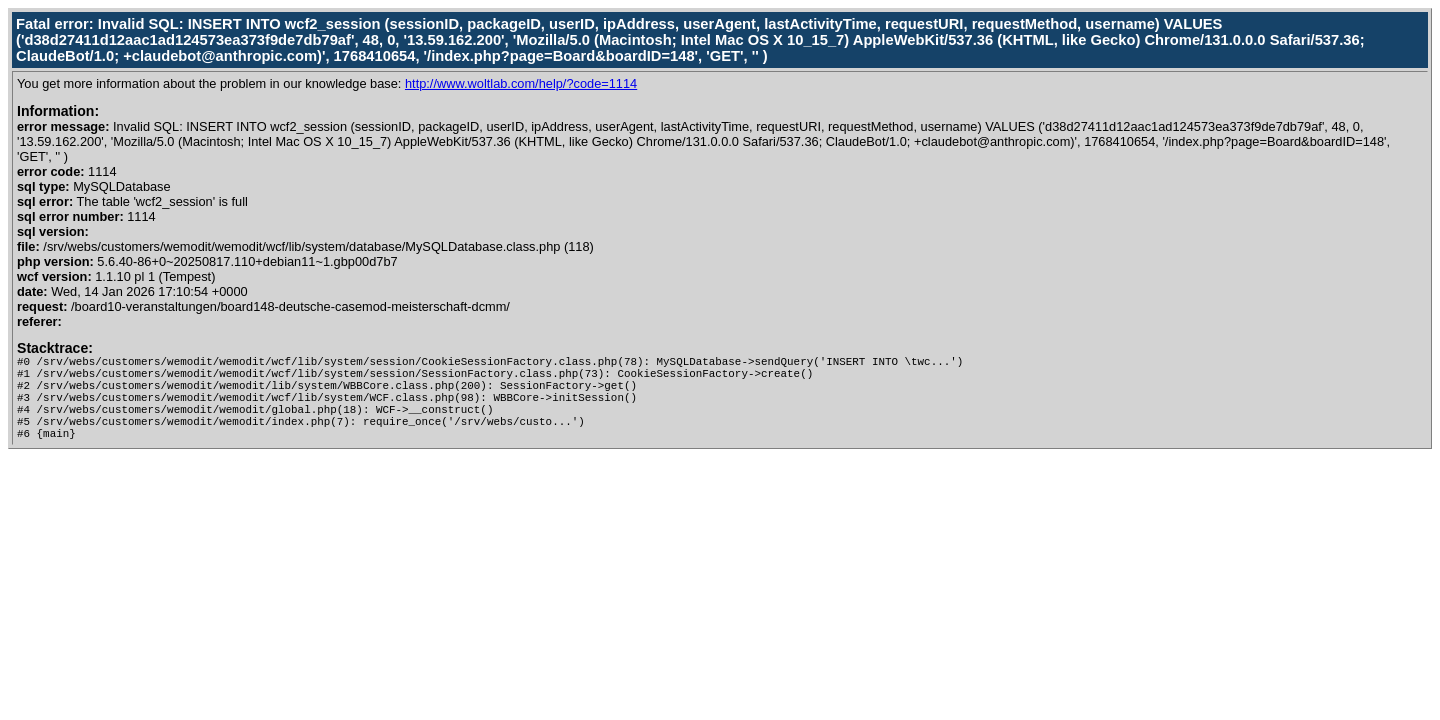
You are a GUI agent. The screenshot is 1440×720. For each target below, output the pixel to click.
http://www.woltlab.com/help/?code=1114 (521, 83)
